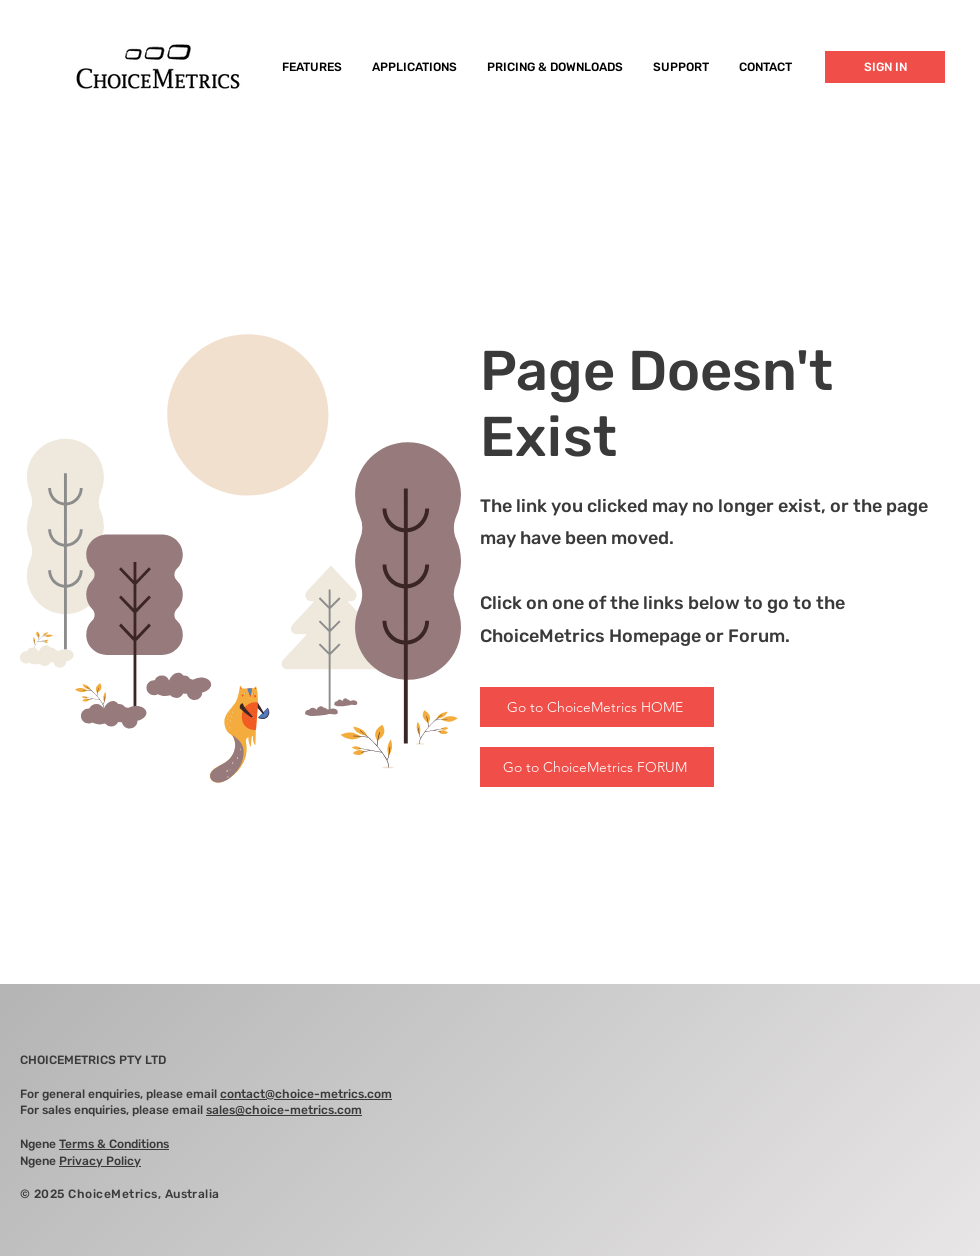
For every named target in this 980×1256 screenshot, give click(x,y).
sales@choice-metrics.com (284, 1110)
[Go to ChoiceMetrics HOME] (597, 707)
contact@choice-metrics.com (306, 1094)
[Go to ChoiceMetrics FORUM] (597, 767)
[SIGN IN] (885, 67)
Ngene (94, 1144)
